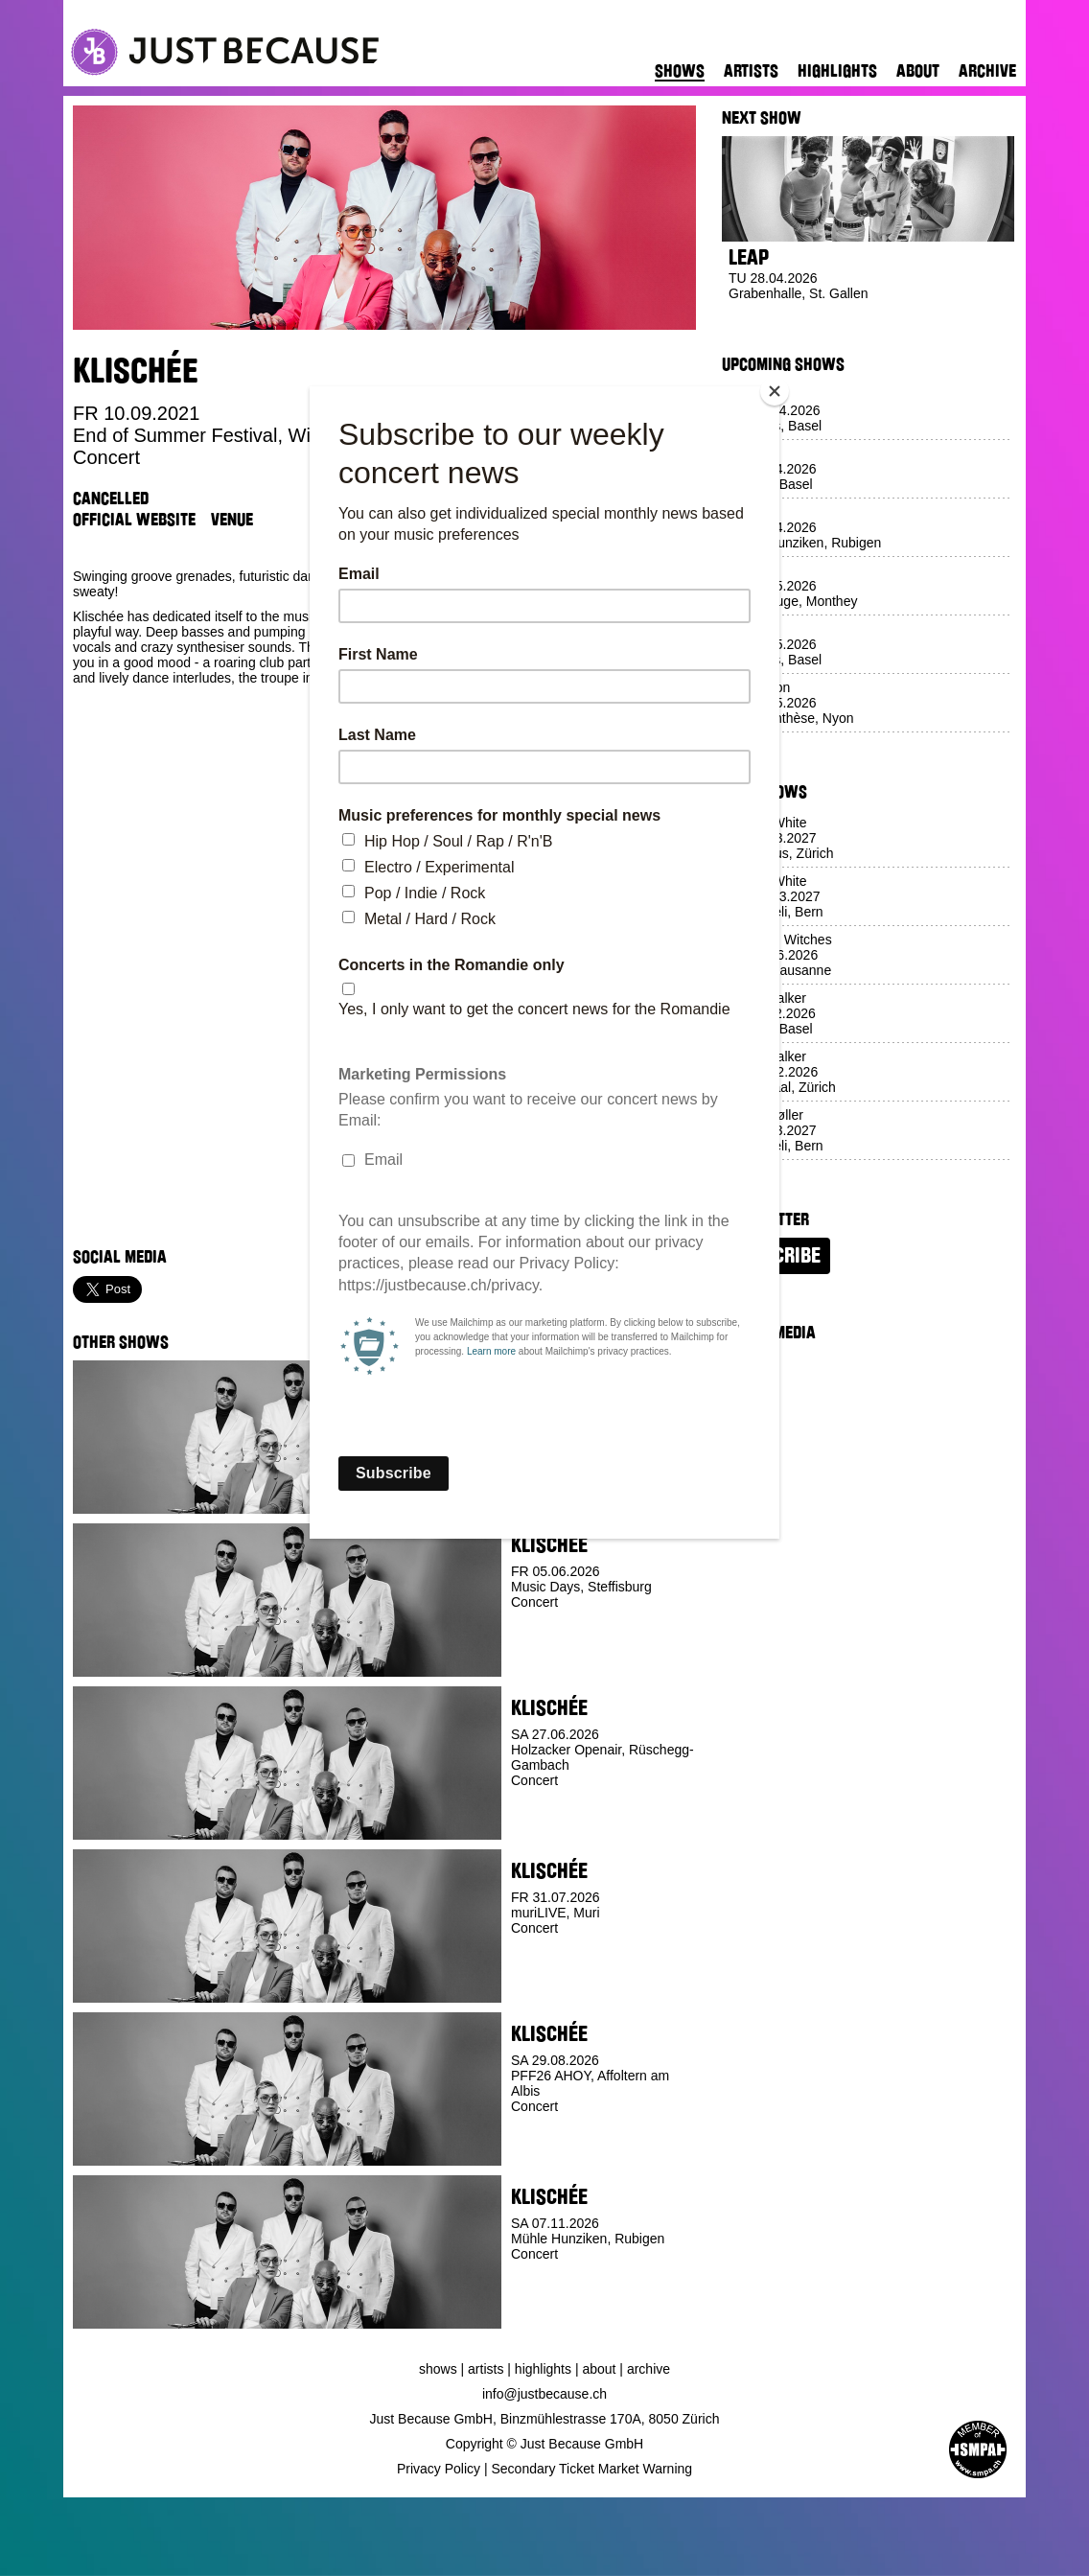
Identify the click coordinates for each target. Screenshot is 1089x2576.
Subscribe (776, 1255)
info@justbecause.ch (544, 2394)
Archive (987, 71)
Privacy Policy (438, 2468)
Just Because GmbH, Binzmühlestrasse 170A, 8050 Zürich (545, 2418)
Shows (680, 71)
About (917, 71)
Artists (751, 71)
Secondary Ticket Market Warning (592, 2468)
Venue (232, 519)
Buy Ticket (546, 1825)
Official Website (134, 519)
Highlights (837, 71)
